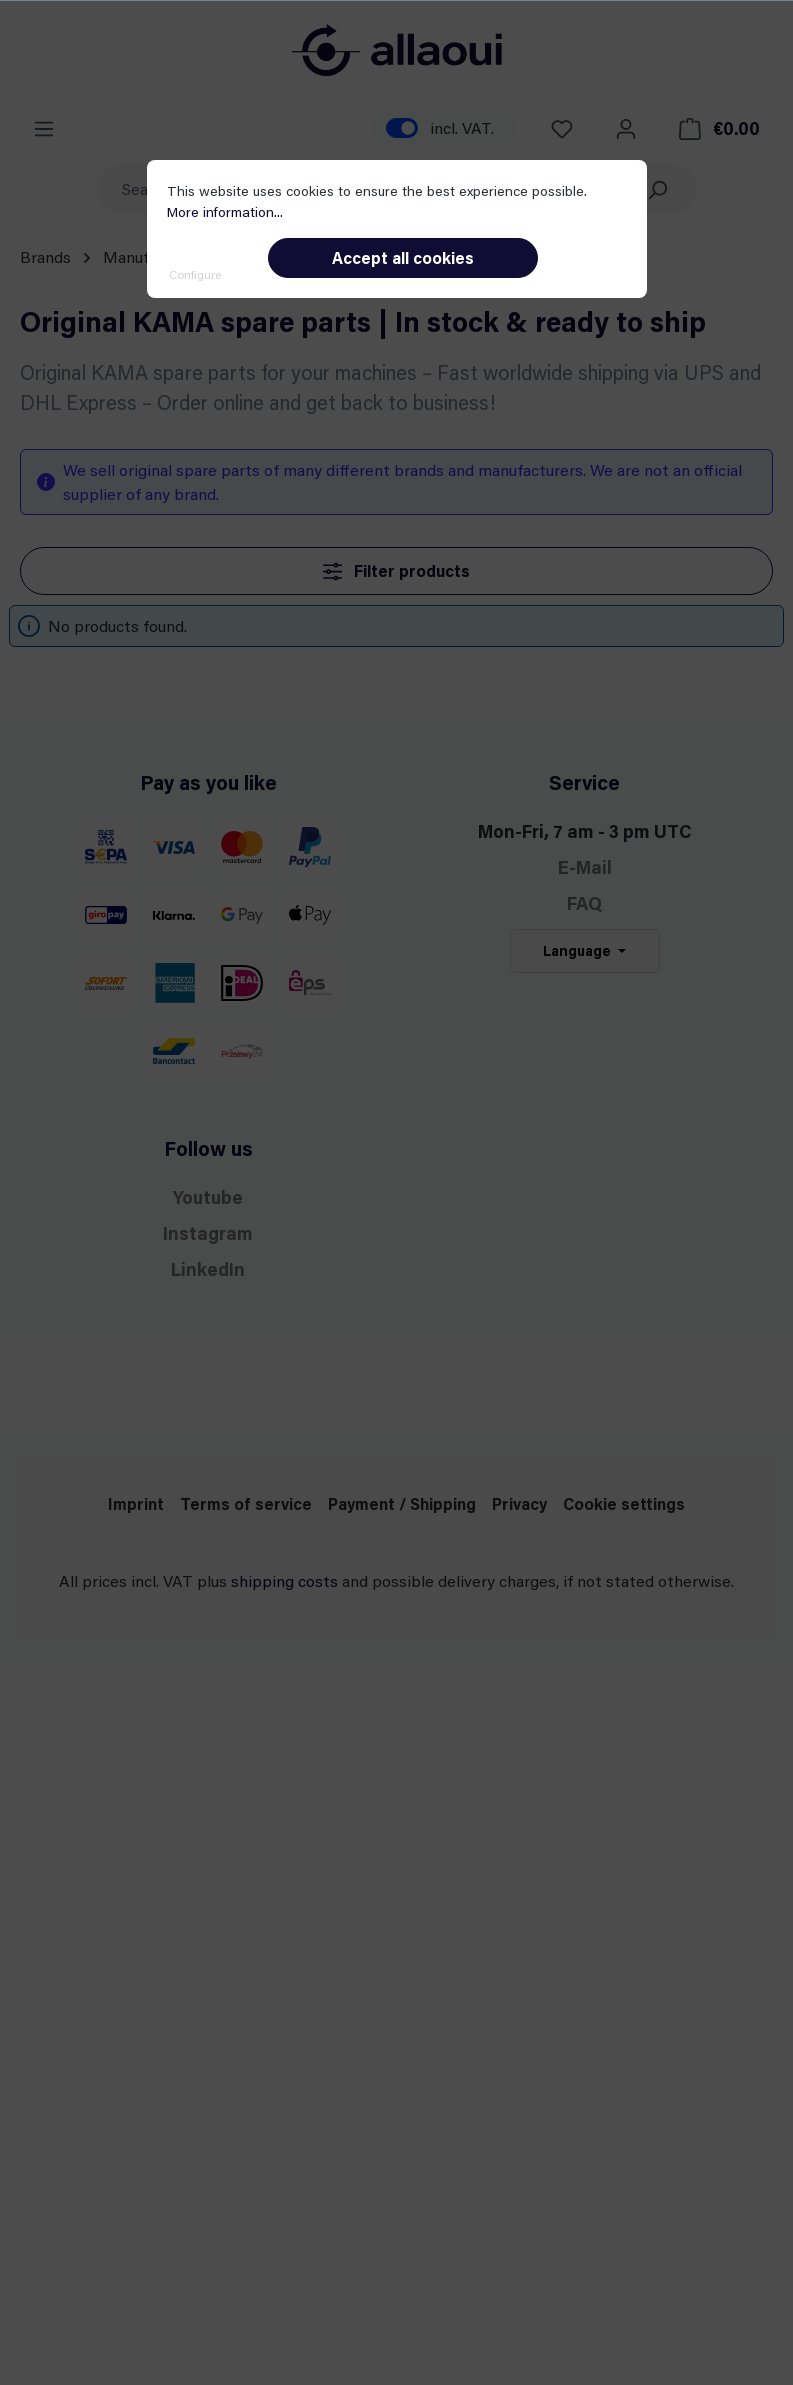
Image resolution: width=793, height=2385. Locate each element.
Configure (195, 274)
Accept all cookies (403, 257)
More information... (225, 211)
